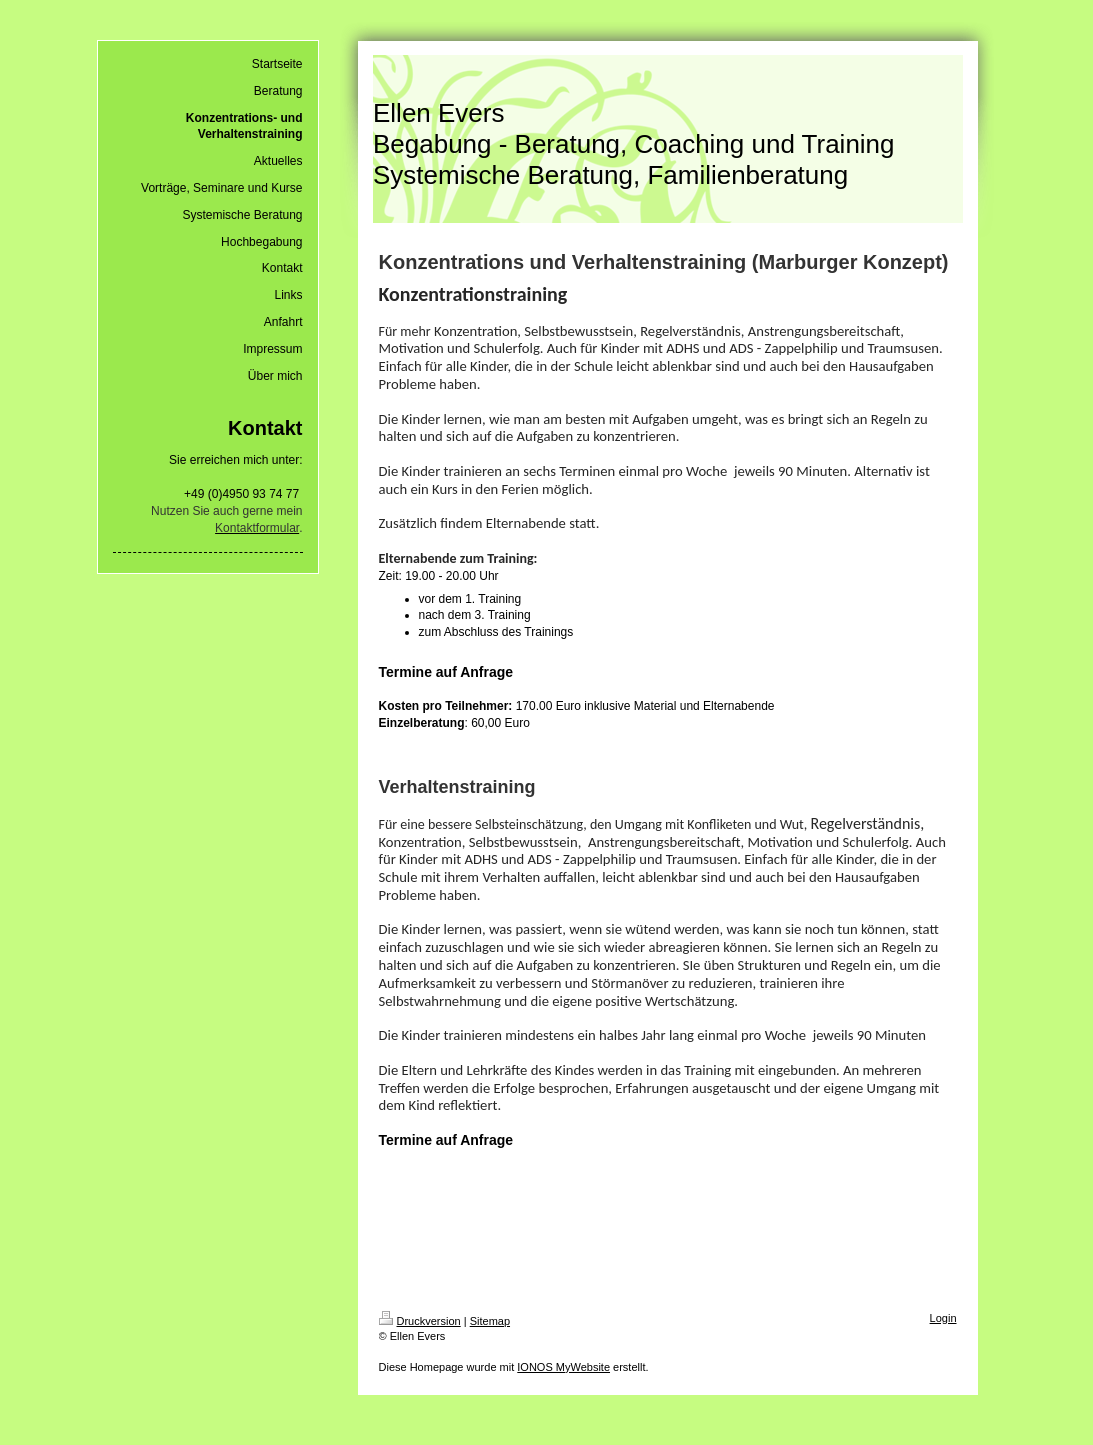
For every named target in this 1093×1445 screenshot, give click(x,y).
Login (943, 1318)
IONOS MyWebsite (563, 1367)
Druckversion (420, 1321)
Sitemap (490, 1321)
